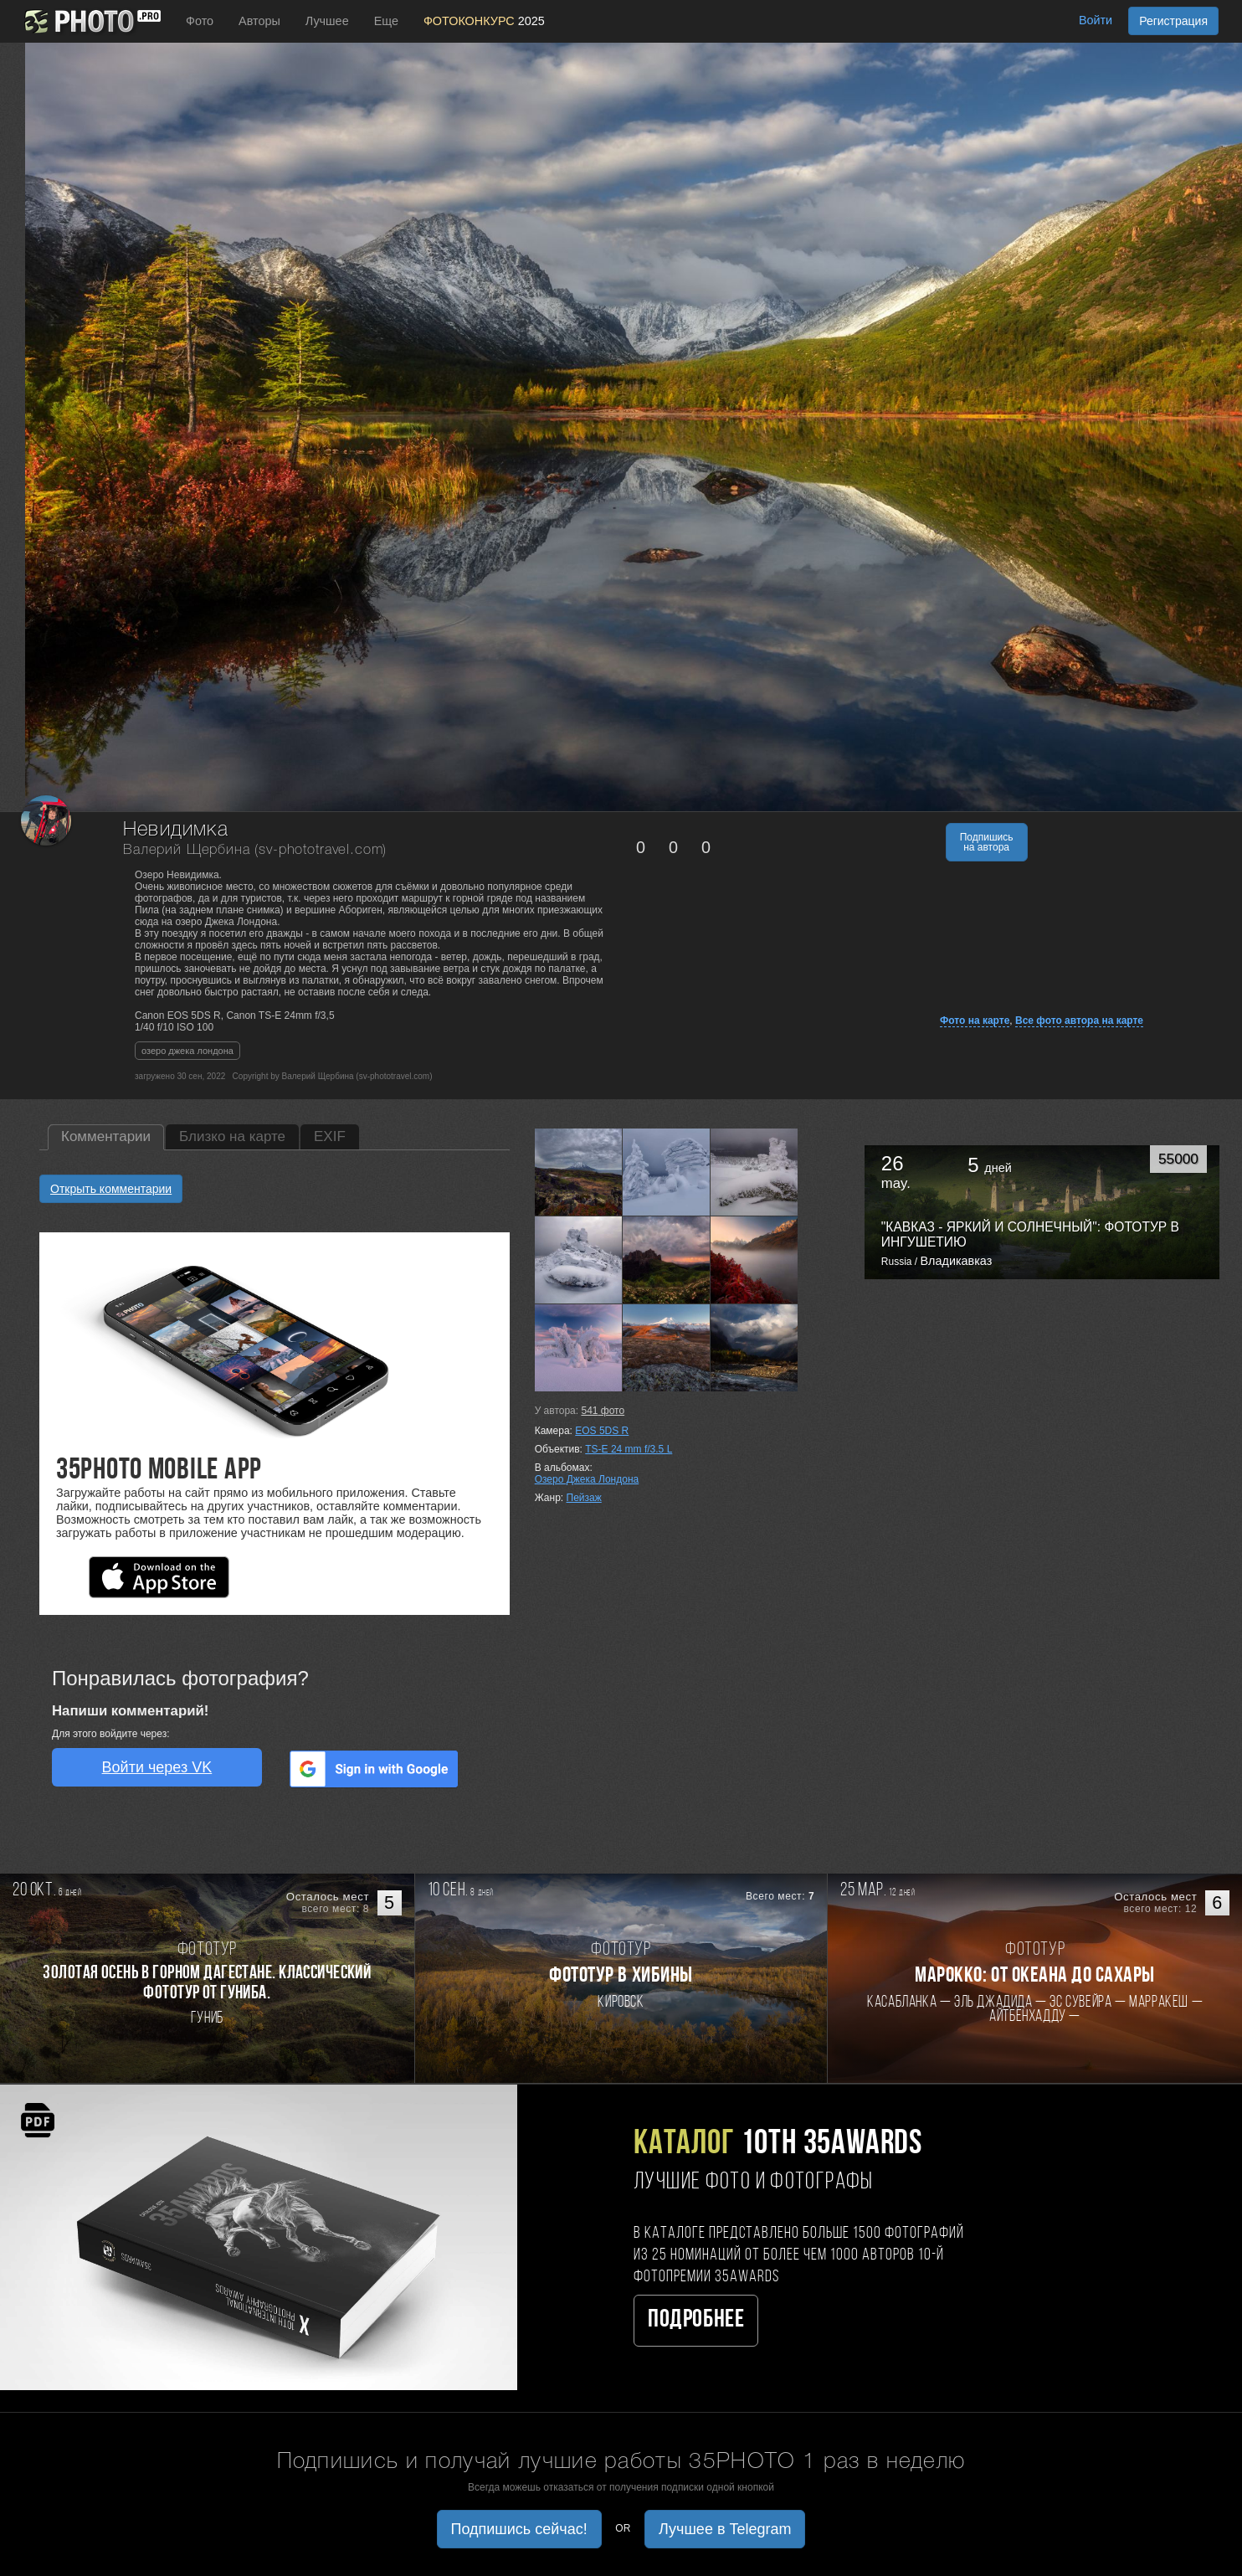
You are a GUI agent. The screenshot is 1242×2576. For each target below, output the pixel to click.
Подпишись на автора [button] (987, 842)
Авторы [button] (259, 21)
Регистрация (1173, 21)
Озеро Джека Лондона (587, 1479)
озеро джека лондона (187, 1051)
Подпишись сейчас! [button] (519, 2529)
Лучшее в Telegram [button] (725, 2529)
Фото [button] (199, 21)
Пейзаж (584, 1498)
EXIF (330, 1136)
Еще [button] (386, 21)
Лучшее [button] (327, 21)
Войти (1095, 20)
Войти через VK (157, 1767)
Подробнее (696, 2320)
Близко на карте (232, 1136)
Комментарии (106, 1136)
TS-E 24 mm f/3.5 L (628, 1449)
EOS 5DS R (602, 1431)
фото (602, 1411)
